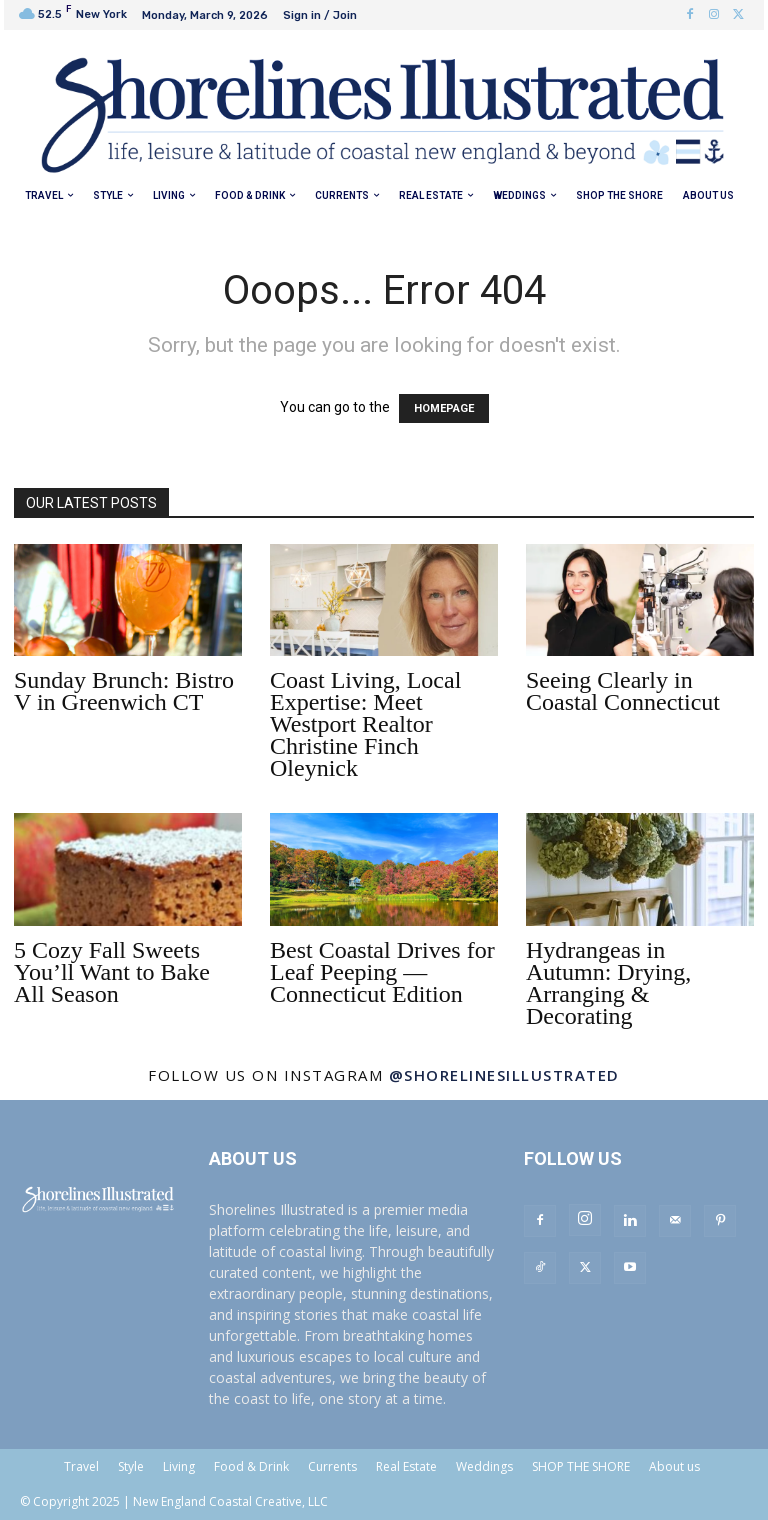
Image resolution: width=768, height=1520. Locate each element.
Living (179, 1466)
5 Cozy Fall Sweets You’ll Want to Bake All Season (112, 972)
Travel (81, 1466)
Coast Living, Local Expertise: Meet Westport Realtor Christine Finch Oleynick (365, 724)
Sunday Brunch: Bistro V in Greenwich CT (124, 691)
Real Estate (406, 1466)
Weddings (484, 1466)
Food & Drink (251, 1466)
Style (131, 1466)
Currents (332, 1466)
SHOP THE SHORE (581, 1466)
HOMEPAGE (444, 408)
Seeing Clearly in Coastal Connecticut (623, 691)
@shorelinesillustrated (504, 1075)
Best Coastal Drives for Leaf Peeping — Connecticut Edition (382, 972)
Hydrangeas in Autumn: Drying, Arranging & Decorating (608, 983)
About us (674, 1466)
